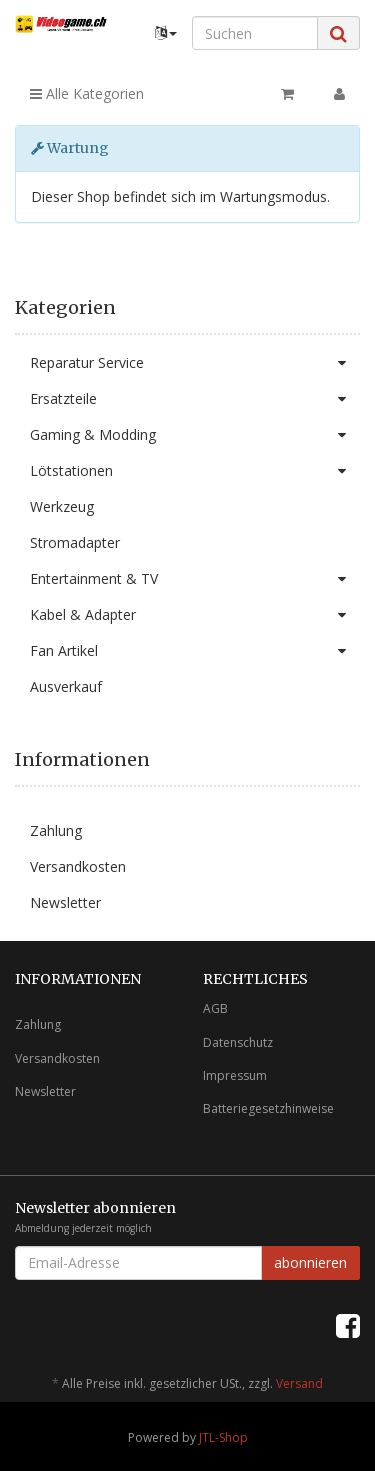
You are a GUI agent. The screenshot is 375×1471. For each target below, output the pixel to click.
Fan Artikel (195, 651)
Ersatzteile (195, 399)
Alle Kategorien (87, 93)
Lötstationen (195, 471)
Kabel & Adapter (195, 615)
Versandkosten (78, 866)
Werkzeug (62, 506)
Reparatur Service (195, 363)
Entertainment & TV (195, 579)
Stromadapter (75, 542)
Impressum (235, 1075)
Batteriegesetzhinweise (268, 1108)
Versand (299, 1383)
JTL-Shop (223, 1437)
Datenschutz (238, 1042)
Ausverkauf (66, 686)
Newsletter (65, 902)
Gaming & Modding (195, 435)
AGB (215, 1008)
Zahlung (56, 830)
